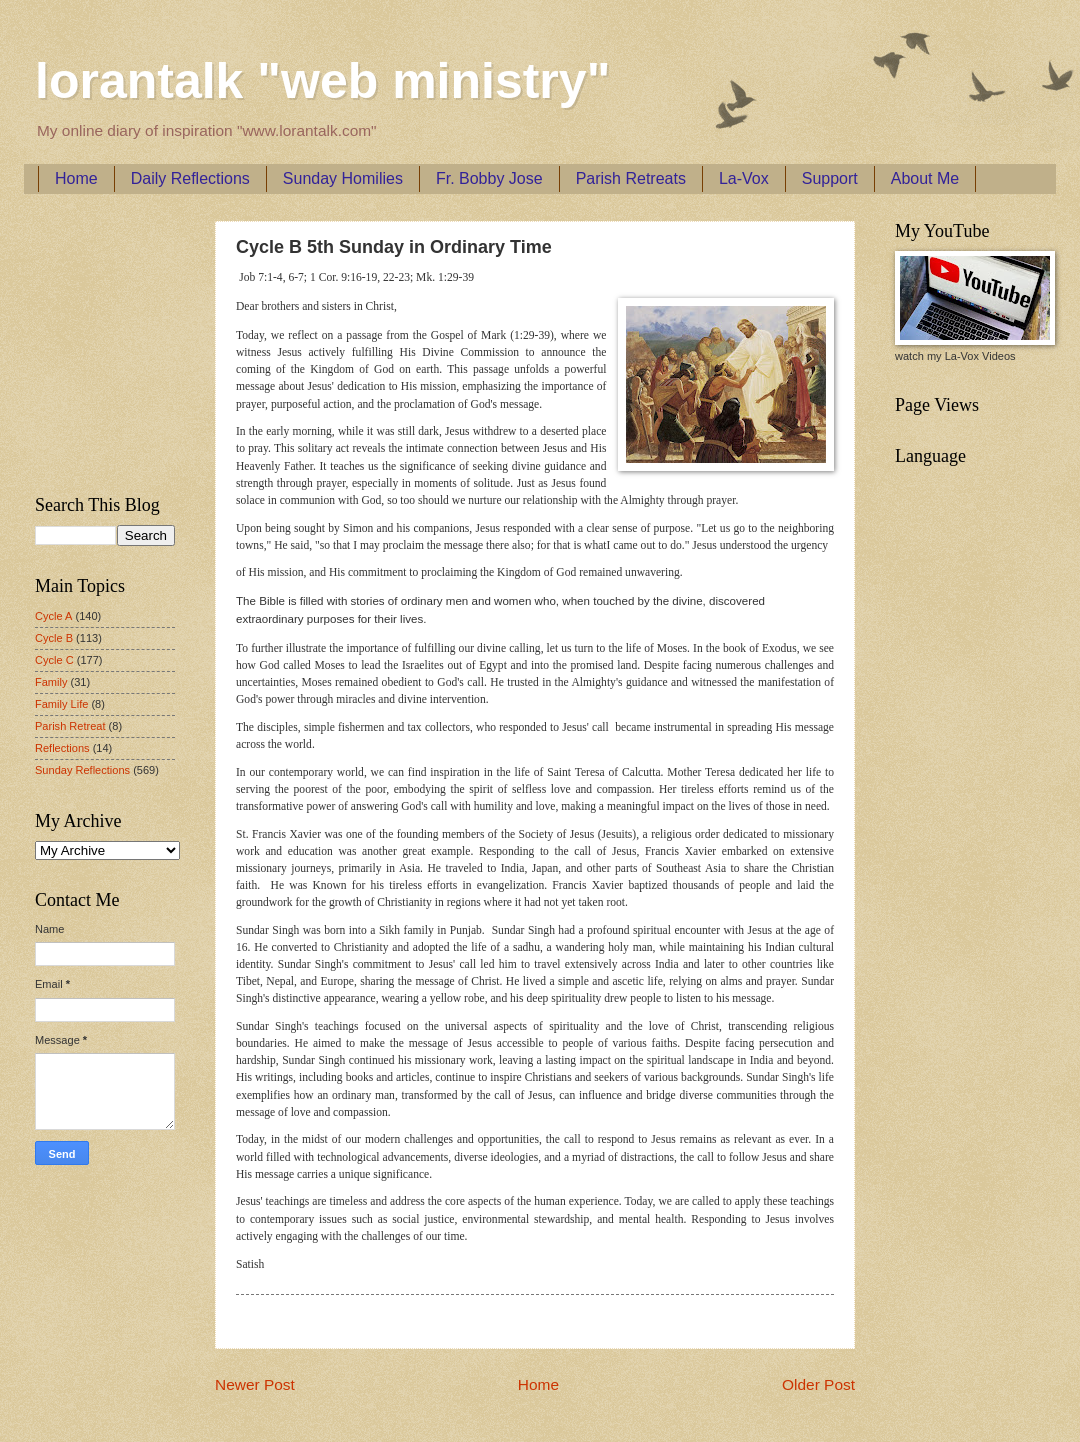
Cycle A (53, 616)
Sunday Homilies (343, 178)
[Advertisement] (95, 341)
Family (51, 682)
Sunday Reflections (82, 770)
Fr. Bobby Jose (489, 178)
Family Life (61, 704)
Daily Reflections (190, 178)
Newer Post (255, 1384)
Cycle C (54, 660)
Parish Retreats (631, 178)
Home (76, 178)
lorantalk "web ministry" (322, 81)
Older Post (818, 1384)
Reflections (62, 748)
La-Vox (744, 178)
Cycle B (54, 638)
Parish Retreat (70, 726)
